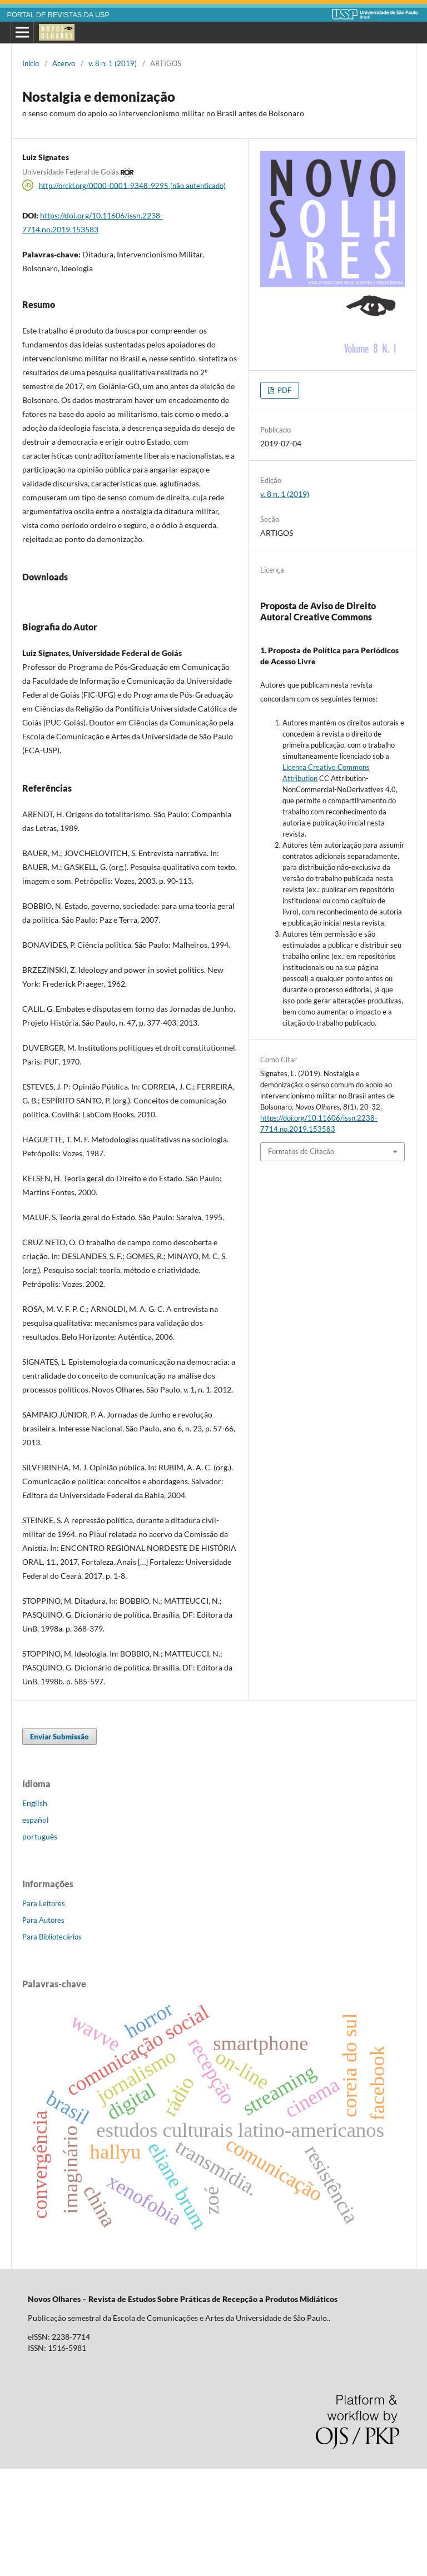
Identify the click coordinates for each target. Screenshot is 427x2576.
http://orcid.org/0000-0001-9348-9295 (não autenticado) (132, 185)
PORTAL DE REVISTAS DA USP (58, 15)
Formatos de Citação (301, 1151)
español (35, 1927)
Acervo (63, 63)
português (39, 1943)
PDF (283, 390)
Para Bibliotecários (52, 2044)
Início (30, 63)
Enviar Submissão (59, 1843)
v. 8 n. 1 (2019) (112, 63)
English (34, 1910)
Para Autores (43, 2027)
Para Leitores (43, 2010)
